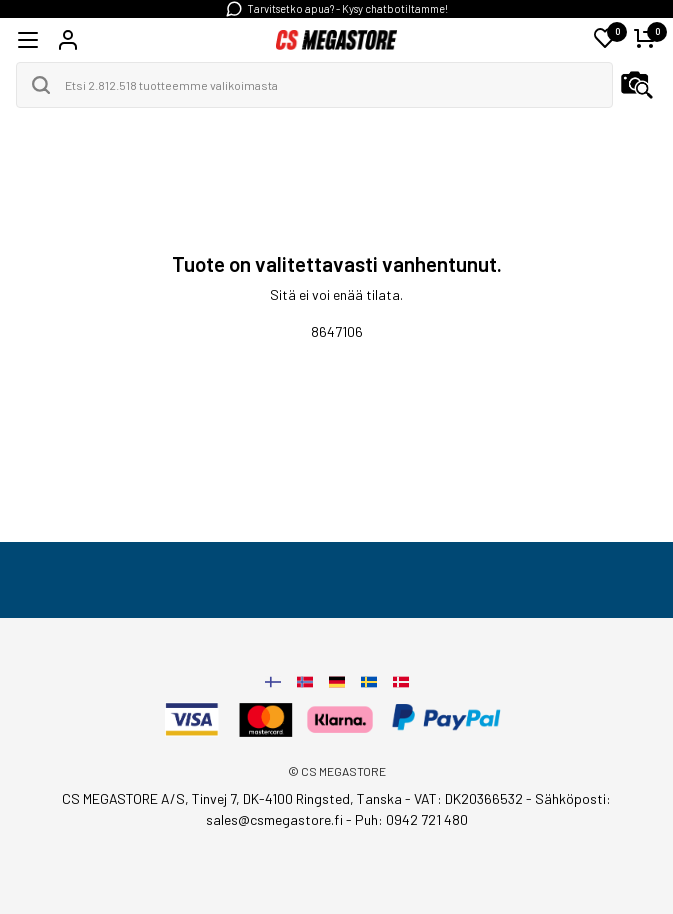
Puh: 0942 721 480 (411, 819)
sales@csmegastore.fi (274, 819)
